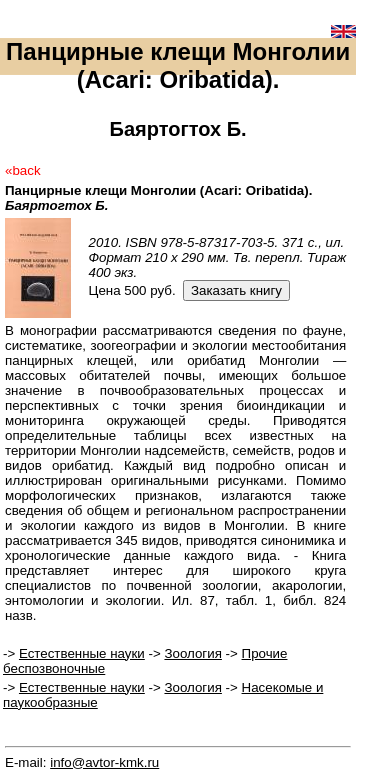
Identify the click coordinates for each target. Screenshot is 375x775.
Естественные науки (82, 653)
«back (23, 170)
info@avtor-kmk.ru (104, 762)
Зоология (192, 653)
